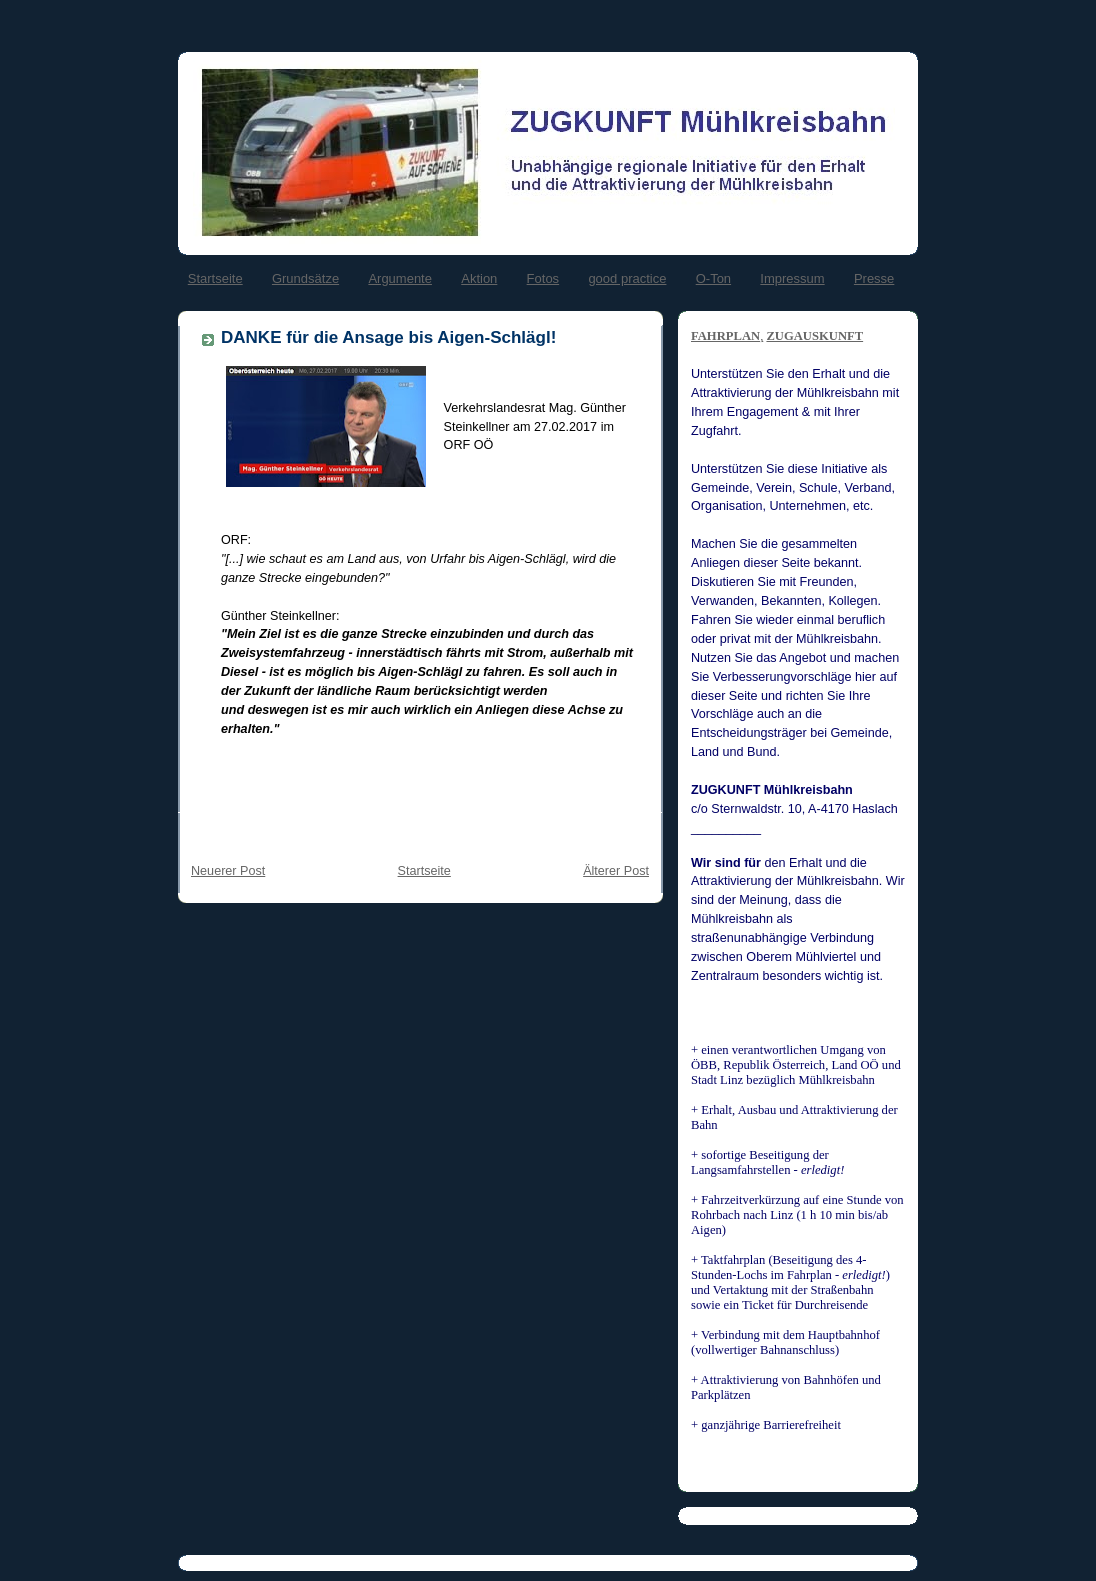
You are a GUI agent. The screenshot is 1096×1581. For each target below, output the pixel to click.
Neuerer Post (228, 871)
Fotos (543, 278)
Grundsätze (305, 278)
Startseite (215, 278)
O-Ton (713, 278)
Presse (874, 278)
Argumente (400, 278)
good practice (627, 278)
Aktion (479, 278)
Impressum (792, 278)
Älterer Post (616, 871)
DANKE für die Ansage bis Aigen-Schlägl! (388, 337)
